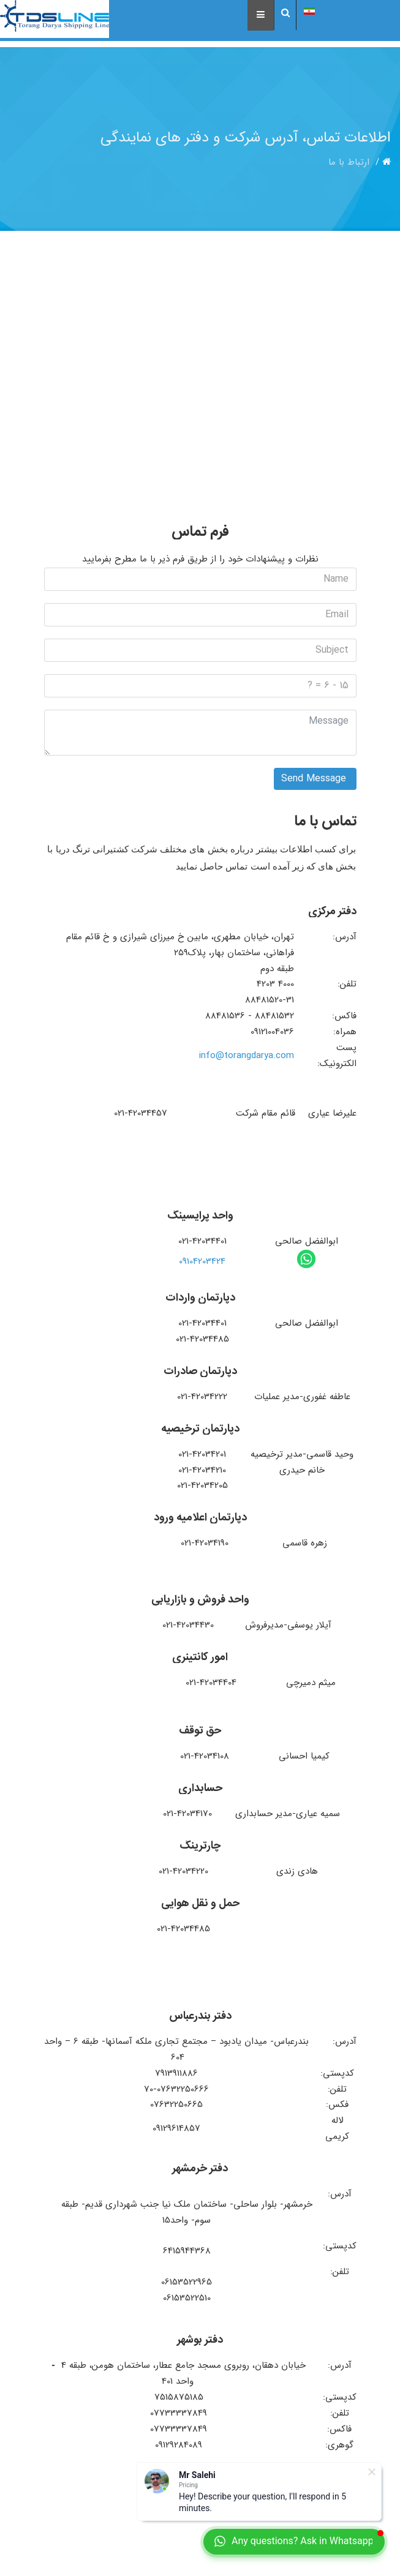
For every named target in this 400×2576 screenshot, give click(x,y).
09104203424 (202, 1261)
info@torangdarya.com (246, 1055)
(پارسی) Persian (348, 10)
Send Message (315, 778)
